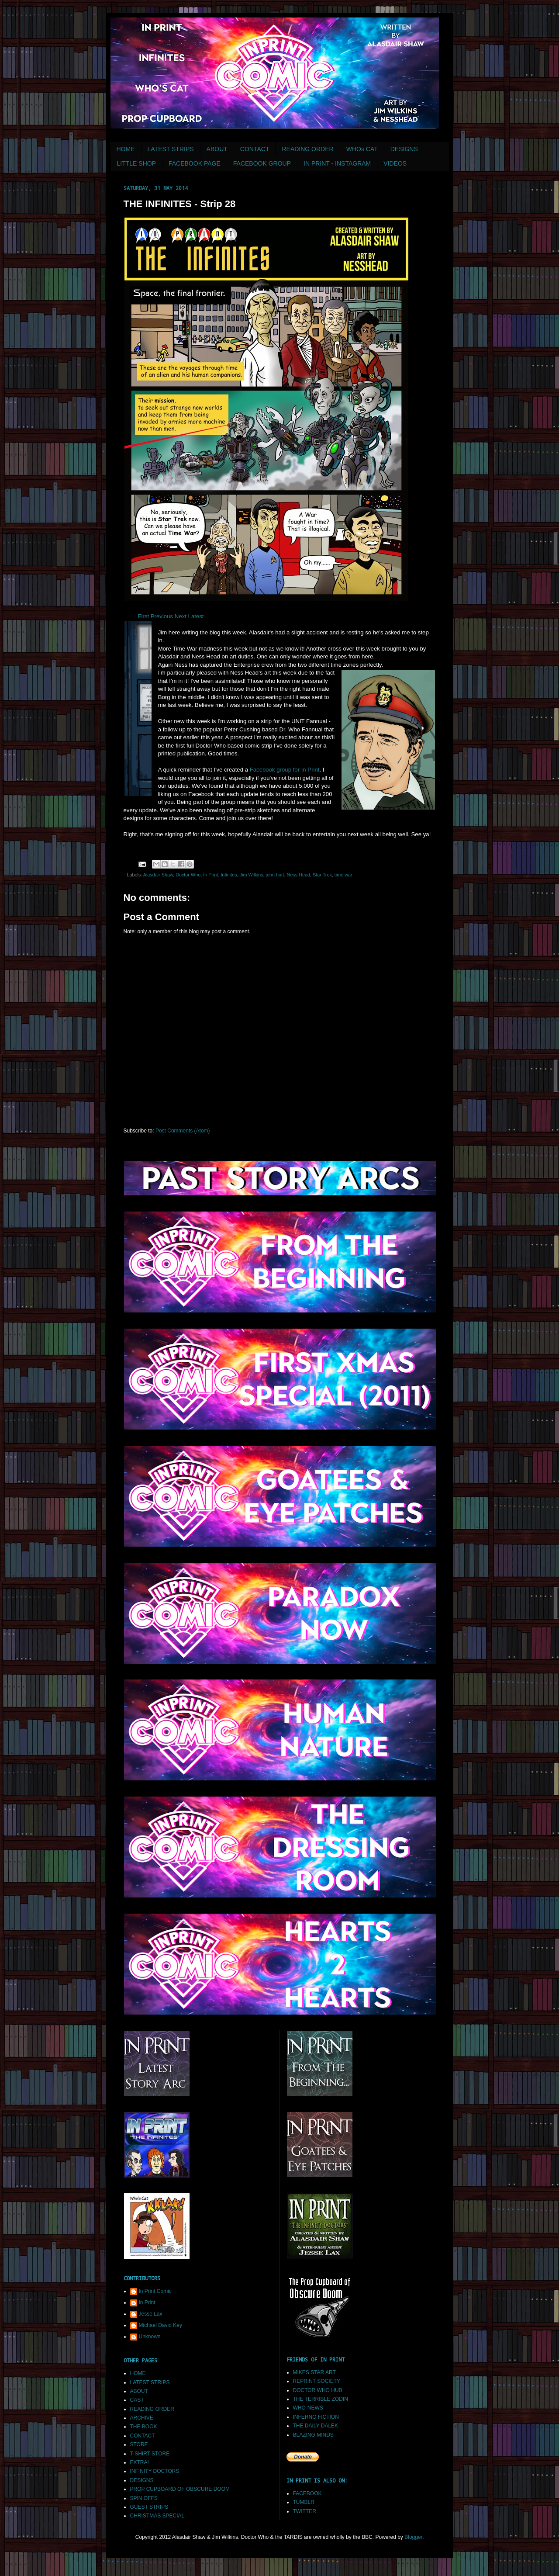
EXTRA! (139, 2462)
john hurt (275, 874)
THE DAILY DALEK (315, 2426)
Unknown (150, 2337)
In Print (210, 874)
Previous (162, 616)
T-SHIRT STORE (150, 2454)
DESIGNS (404, 148)
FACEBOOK (307, 2493)
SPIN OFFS (144, 2498)
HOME (126, 148)
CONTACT (254, 148)
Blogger (413, 2537)
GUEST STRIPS (149, 2507)
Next (180, 616)
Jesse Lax (150, 2314)
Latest (196, 616)
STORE (139, 2444)
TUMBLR (303, 2502)
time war (343, 874)
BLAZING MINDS (313, 2435)
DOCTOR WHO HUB (317, 2390)
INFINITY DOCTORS (154, 2471)
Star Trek (322, 874)
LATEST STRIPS (171, 148)
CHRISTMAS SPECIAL (157, 2516)
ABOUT (217, 148)
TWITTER (304, 2511)
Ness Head (298, 874)
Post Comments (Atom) (182, 1131)
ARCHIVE (141, 2418)
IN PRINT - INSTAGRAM (337, 163)
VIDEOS (395, 163)
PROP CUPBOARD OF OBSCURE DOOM (180, 2489)
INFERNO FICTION (316, 2417)
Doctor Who (188, 874)
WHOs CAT (362, 148)
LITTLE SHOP (136, 163)
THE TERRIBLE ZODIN (320, 2399)
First (143, 616)
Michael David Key (160, 2325)
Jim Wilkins (251, 874)
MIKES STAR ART (314, 2372)
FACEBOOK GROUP (262, 163)
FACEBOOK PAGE (195, 163)
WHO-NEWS (308, 2408)
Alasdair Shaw (158, 874)
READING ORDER (307, 148)
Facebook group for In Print (285, 769)
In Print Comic (155, 2291)
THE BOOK (143, 2427)
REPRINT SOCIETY (316, 2381)
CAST (137, 2400)
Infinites (229, 874)
